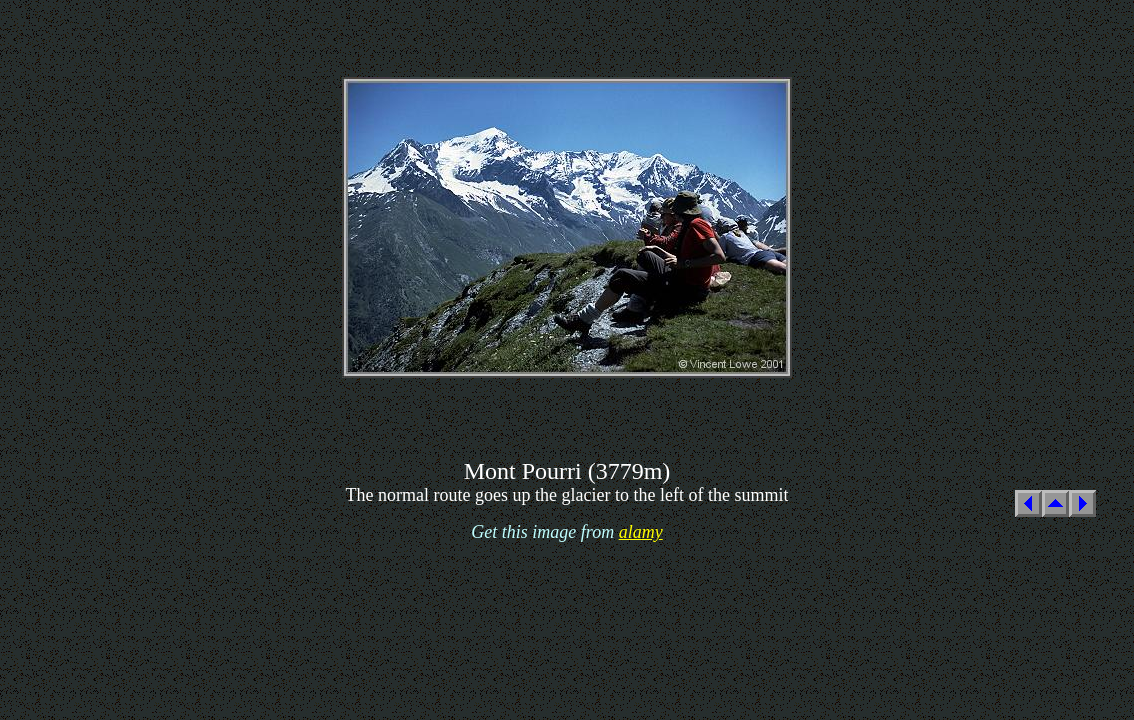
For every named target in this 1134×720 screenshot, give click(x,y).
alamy (641, 532)
